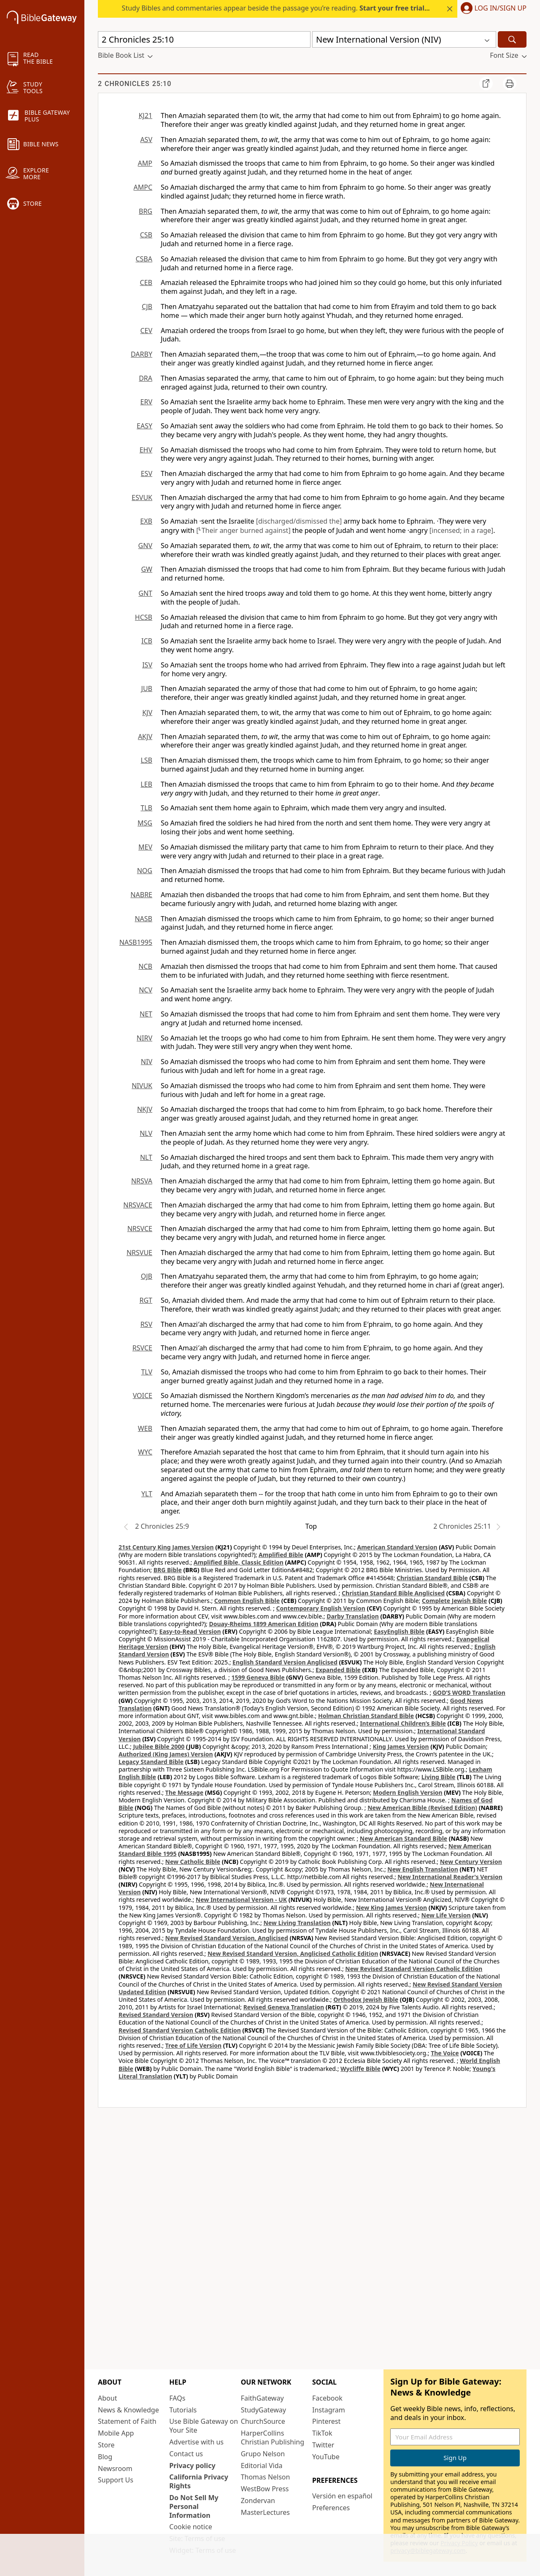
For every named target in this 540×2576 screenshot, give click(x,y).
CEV (146, 330)
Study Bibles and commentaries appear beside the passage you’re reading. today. (284, 8)
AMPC (142, 187)
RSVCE (142, 1348)
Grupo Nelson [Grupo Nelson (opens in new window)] (263, 2453)
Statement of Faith (127, 2421)
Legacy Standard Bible (151, 1762)
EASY (144, 425)
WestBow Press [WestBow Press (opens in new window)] (265, 2488)
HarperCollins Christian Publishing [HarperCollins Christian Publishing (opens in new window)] (272, 2437)
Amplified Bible (281, 1555)
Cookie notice (190, 2526)
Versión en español (342, 2496)
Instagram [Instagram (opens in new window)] (328, 2410)
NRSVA (141, 1181)
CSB (146, 234)
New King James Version (391, 1908)
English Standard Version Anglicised (285, 1662)
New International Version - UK (241, 1900)
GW (146, 569)
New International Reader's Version (449, 1877)
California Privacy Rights (198, 2481)
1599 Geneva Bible (257, 1677)
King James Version (401, 1746)
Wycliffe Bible (360, 2069)
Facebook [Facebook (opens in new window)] (327, 2398)
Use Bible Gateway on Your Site (203, 2426)
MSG (145, 823)
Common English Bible (247, 1601)
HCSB (143, 617)
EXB (146, 521)
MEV (145, 847)
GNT (145, 593)
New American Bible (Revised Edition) (422, 1808)
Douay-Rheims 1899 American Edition (263, 1624)
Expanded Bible (338, 1670)
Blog (105, 2456)
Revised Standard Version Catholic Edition (180, 2030)
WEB (145, 1428)
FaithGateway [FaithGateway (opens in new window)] (262, 2398)
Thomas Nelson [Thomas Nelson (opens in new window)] (265, 2477)
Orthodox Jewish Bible (365, 1999)
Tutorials (183, 2410)
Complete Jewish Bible (454, 1601)
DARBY (141, 354)
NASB (143, 918)
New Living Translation (296, 1923)
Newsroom (115, 2468)
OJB (146, 1276)
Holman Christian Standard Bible (366, 1716)
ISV (147, 665)
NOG (144, 870)
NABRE (141, 894)
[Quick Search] (204, 39)
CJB (147, 306)
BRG (145, 211)
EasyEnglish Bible (399, 1631)
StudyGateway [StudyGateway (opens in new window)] (263, 2410)
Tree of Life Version (193, 2045)
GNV (145, 545)
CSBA (143, 259)
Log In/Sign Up (500, 8)
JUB (146, 688)
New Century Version (471, 1862)
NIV (146, 1061)
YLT (146, 1493)
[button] (491, 9)
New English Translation (422, 1869)
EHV (146, 449)
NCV (145, 990)
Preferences (331, 2507)
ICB (146, 640)
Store (106, 2445)
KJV (147, 712)
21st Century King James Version (166, 1547)
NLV (146, 1133)
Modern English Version (408, 1792)
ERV (146, 401)
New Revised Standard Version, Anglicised (226, 1938)
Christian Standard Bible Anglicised (393, 1593)
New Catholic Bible (192, 1862)
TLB (146, 807)
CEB (146, 282)
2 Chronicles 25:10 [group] (134, 84)
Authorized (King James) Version (166, 1754)
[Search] (512, 39)
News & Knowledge (128, 2410)
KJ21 (145, 115)
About (107, 2398)
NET (146, 1014)
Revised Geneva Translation (283, 2007)
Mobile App (116, 2433)
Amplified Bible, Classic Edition (239, 1562)
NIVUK (142, 1085)
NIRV (144, 1038)
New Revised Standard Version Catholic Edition (413, 1969)
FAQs (177, 2398)
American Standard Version (397, 1547)
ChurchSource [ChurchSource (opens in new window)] (263, 2421)
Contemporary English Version (320, 1608)
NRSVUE (139, 1252)
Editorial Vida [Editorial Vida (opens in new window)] (262, 2465)
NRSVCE (139, 1228)
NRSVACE (137, 1205)
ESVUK (142, 497)
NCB (145, 966)
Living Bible (438, 1777)
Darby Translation (353, 1616)
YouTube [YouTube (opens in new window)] (326, 2456)
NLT (146, 1157)
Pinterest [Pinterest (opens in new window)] (326, 2421)
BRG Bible (168, 1570)
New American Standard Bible (403, 1838)
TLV (146, 1372)
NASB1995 (135, 942)
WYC (145, 1452)
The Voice (445, 2053)
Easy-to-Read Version (190, 1631)
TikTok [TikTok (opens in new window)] (322, 2433)
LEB (146, 784)
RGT (146, 1300)
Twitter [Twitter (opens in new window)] (323, 2445)
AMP (145, 163)
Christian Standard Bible (432, 1578)
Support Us (115, 2480)
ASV (146, 139)
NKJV (144, 1109)
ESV (146, 473)
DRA (145, 378)
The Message (184, 1792)
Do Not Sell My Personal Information (193, 2506)
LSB (146, 760)
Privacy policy (192, 2465)
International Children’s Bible (403, 1723)
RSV (146, 1324)
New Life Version (446, 1915)
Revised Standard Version (156, 2015)
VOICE (142, 1395)
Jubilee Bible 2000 (158, 1746)
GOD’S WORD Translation (469, 1693)
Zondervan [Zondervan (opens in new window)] (258, 2500)
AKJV (145, 736)
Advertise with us (196, 2442)
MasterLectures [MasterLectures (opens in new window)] (265, 2512)
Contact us (186, 2453)
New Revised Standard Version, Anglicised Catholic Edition (293, 1953)
